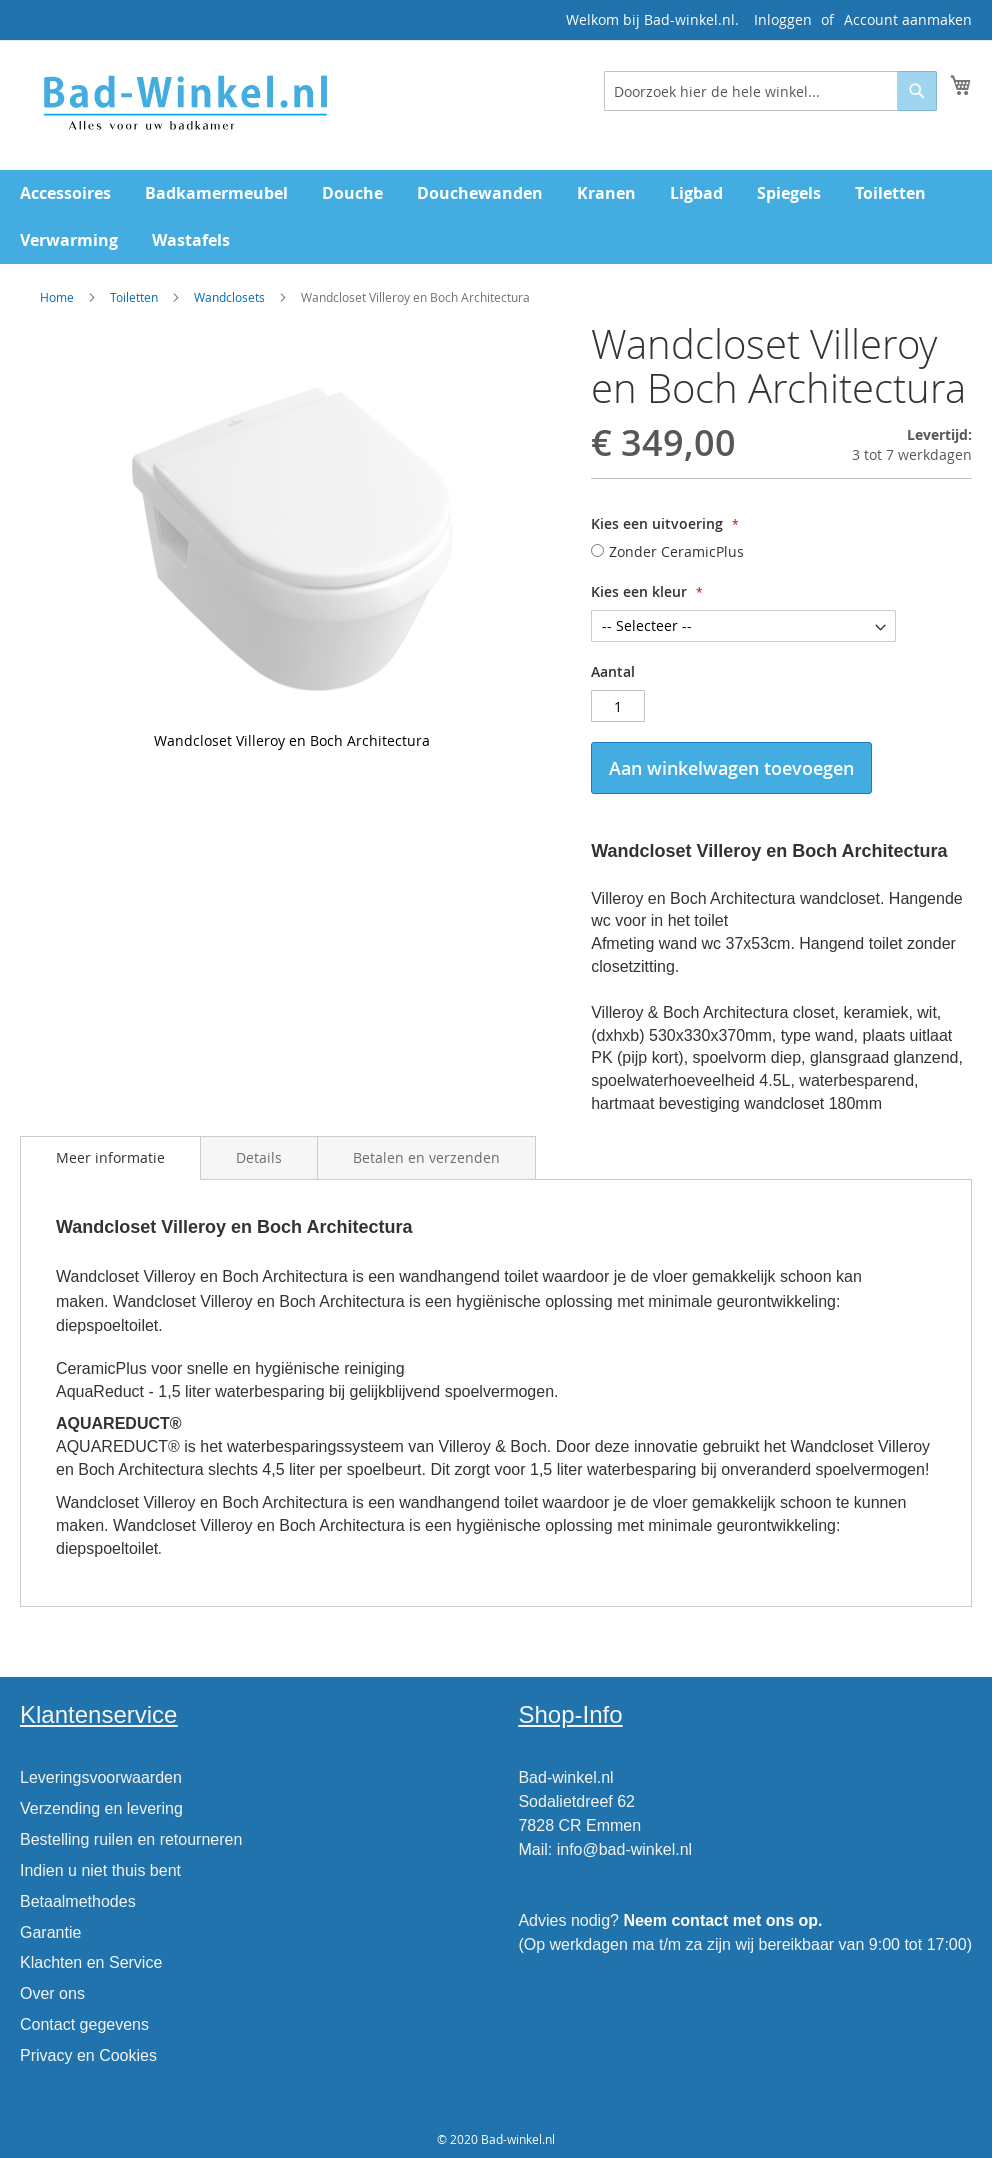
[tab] (110, 1158)
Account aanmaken (908, 19)
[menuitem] (65, 193)
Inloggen (783, 19)
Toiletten (134, 297)
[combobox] (770, 91)
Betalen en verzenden (426, 1157)
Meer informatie (110, 1157)
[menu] (496, 217)
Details (259, 1157)
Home (57, 297)
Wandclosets (229, 297)
